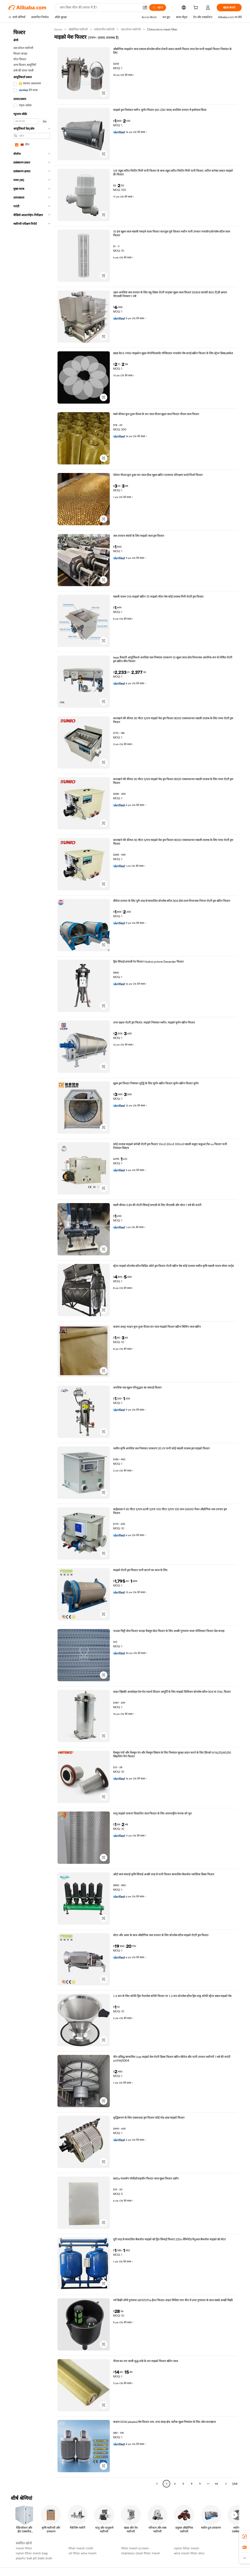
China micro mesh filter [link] (162, 29)
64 (216, 2483)
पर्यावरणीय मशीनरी (104, 29)
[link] (244, 2536)
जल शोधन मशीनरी (131, 29)
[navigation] (31, 1258)
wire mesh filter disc (189, 2553)
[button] (145, 7)
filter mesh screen (135, 2548)
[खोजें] (157, 7)
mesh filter (24, 2548)
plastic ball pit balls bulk (34, 2558)
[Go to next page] (226, 2483)
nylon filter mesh (186, 2548)
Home (58, 29)
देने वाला (130, 75)
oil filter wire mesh (82, 2553)
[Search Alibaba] (99, 7)
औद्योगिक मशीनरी (78, 29)
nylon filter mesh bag (32, 2553)
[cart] (196, 8)
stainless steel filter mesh (140, 2553)
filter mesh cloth (81, 2548)
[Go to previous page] (157, 2483)
